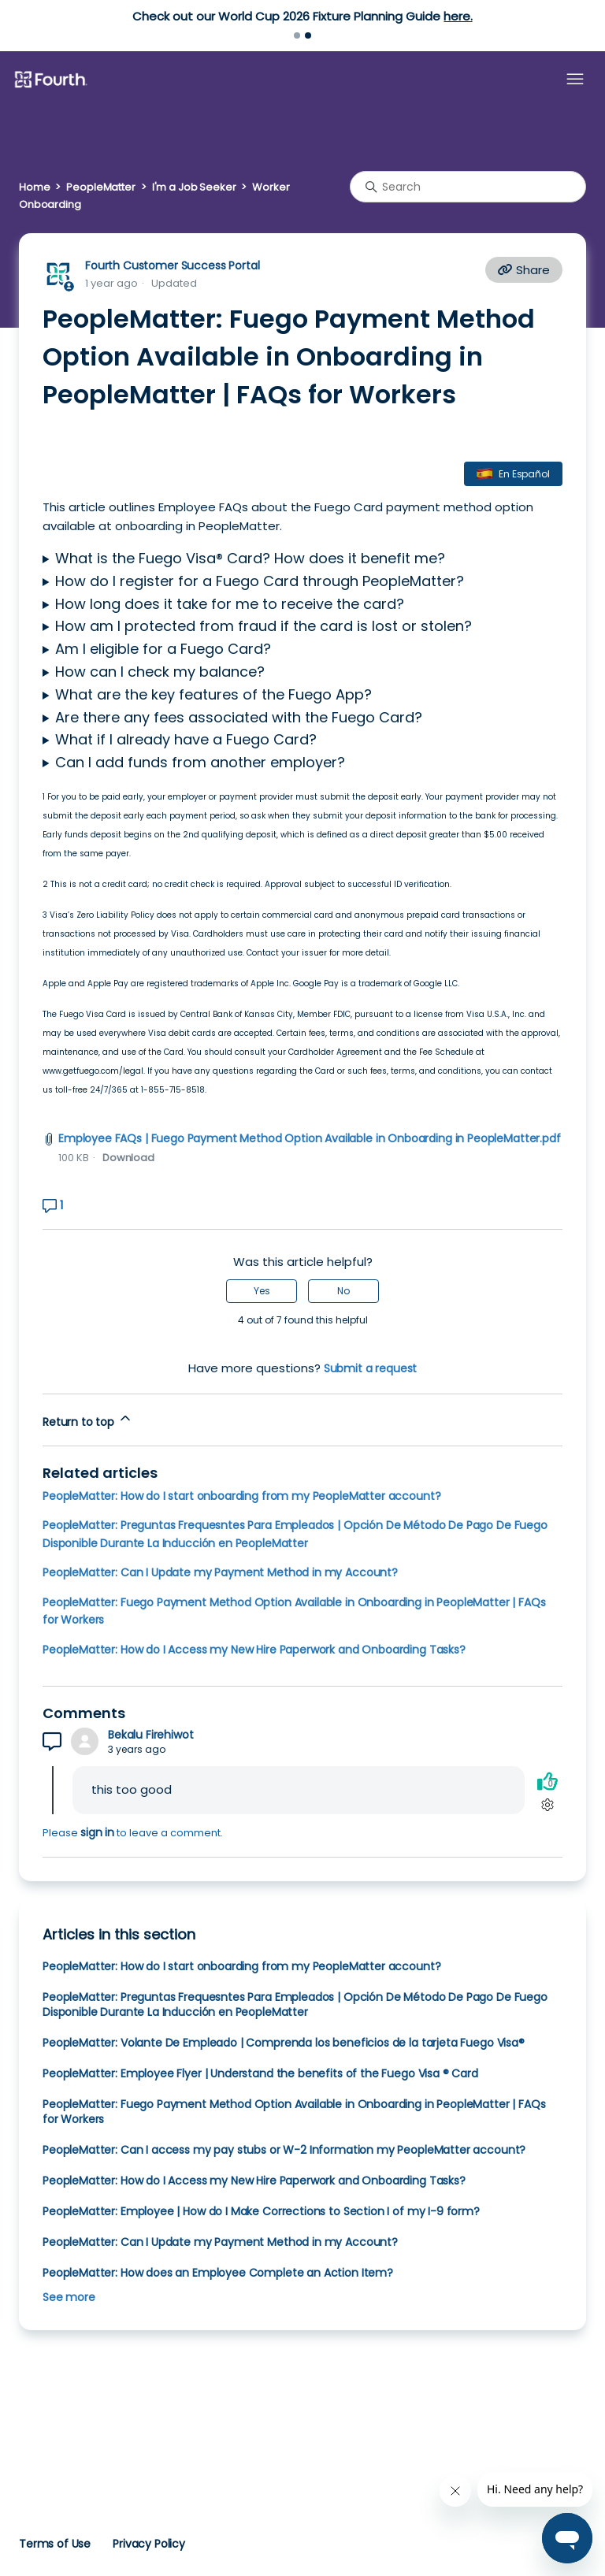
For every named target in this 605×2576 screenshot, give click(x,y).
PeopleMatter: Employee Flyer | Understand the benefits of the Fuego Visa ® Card (260, 2073)
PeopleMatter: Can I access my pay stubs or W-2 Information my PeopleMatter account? (284, 2150)
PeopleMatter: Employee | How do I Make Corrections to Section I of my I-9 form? (261, 2211)
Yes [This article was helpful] (262, 1290)
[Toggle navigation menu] (575, 79)
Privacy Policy (149, 2544)
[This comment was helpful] (547, 1781)
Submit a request (371, 1368)
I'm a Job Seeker (194, 187)
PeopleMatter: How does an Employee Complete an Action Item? (218, 2273)
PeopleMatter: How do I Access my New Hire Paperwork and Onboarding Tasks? (254, 1649)
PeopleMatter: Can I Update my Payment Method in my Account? (220, 1572)
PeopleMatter (100, 187)
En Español (524, 474)
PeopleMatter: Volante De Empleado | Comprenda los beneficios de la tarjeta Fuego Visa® (284, 2043)
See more (69, 2297)
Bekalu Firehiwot (151, 1735)
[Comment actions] (547, 1804)
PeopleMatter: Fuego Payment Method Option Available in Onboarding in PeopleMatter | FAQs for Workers (294, 2111)
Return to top (88, 1420)
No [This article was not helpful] (343, 1290)
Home (34, 187)
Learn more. (187, 16)
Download (128, 1157)
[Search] (468, 186)
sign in (97, 1832)
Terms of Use (55, 2544)
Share (524, 270)
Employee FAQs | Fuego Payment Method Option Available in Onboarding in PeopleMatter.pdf (309, 1138)
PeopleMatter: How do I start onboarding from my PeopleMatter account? (241, 1496)
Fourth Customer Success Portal (172, 265)
